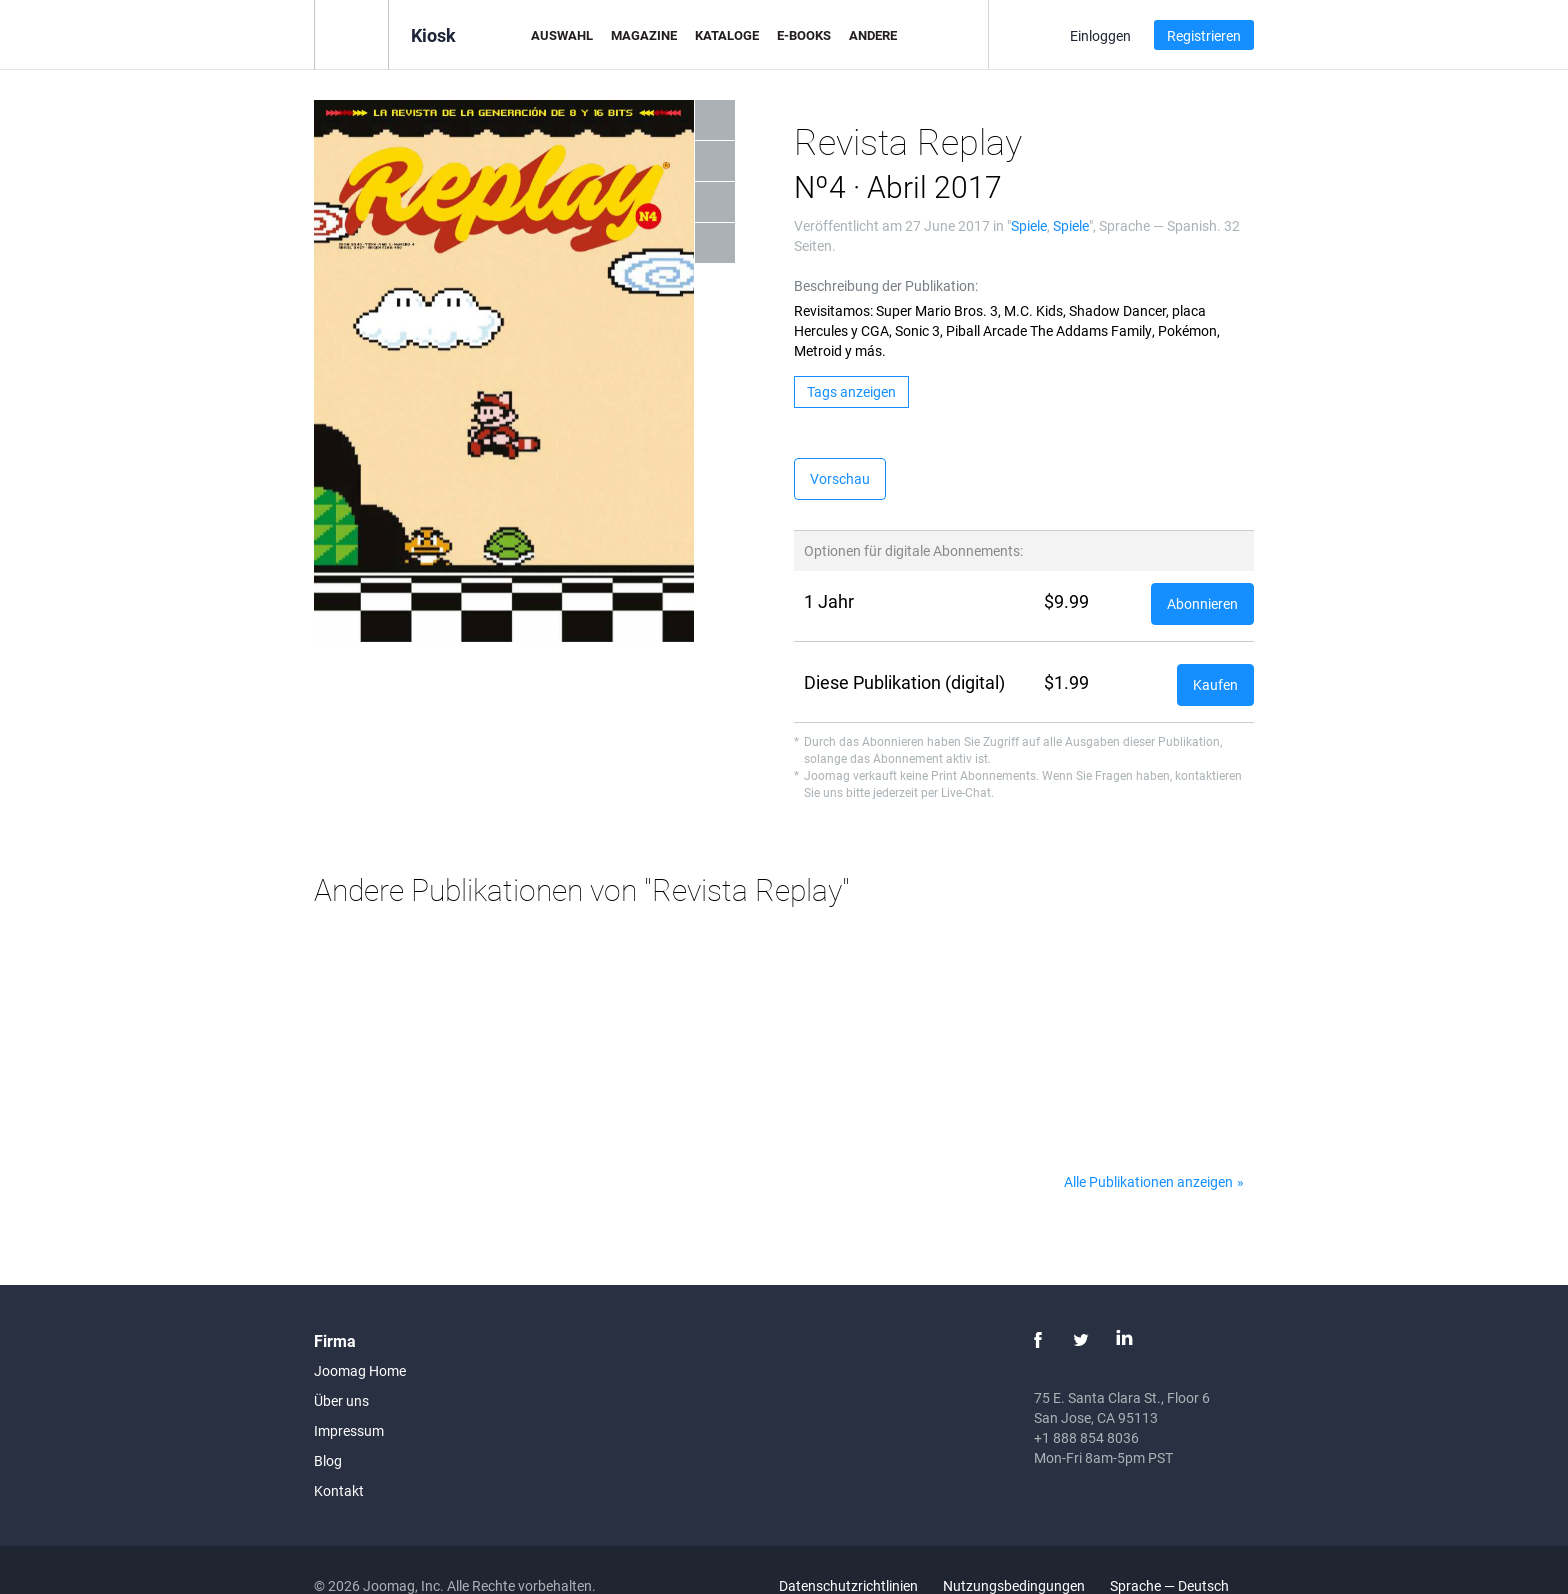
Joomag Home (360, 1370)
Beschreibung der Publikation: (886, 285)
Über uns (341, 1400)
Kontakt (339, 1490)
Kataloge (727, 35)
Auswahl (562, 35)
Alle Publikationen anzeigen (1148, 1181)
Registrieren (1204, 35)
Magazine (644, 35)
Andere (873, 35)
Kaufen (1215, 684)
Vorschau (840, 478)
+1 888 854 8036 (1086, 1437)
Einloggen (1100, 35)
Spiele (1029, 225)
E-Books (804, 35)
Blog (328, 1460)
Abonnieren (1202, 603)
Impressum (349, 1430)
